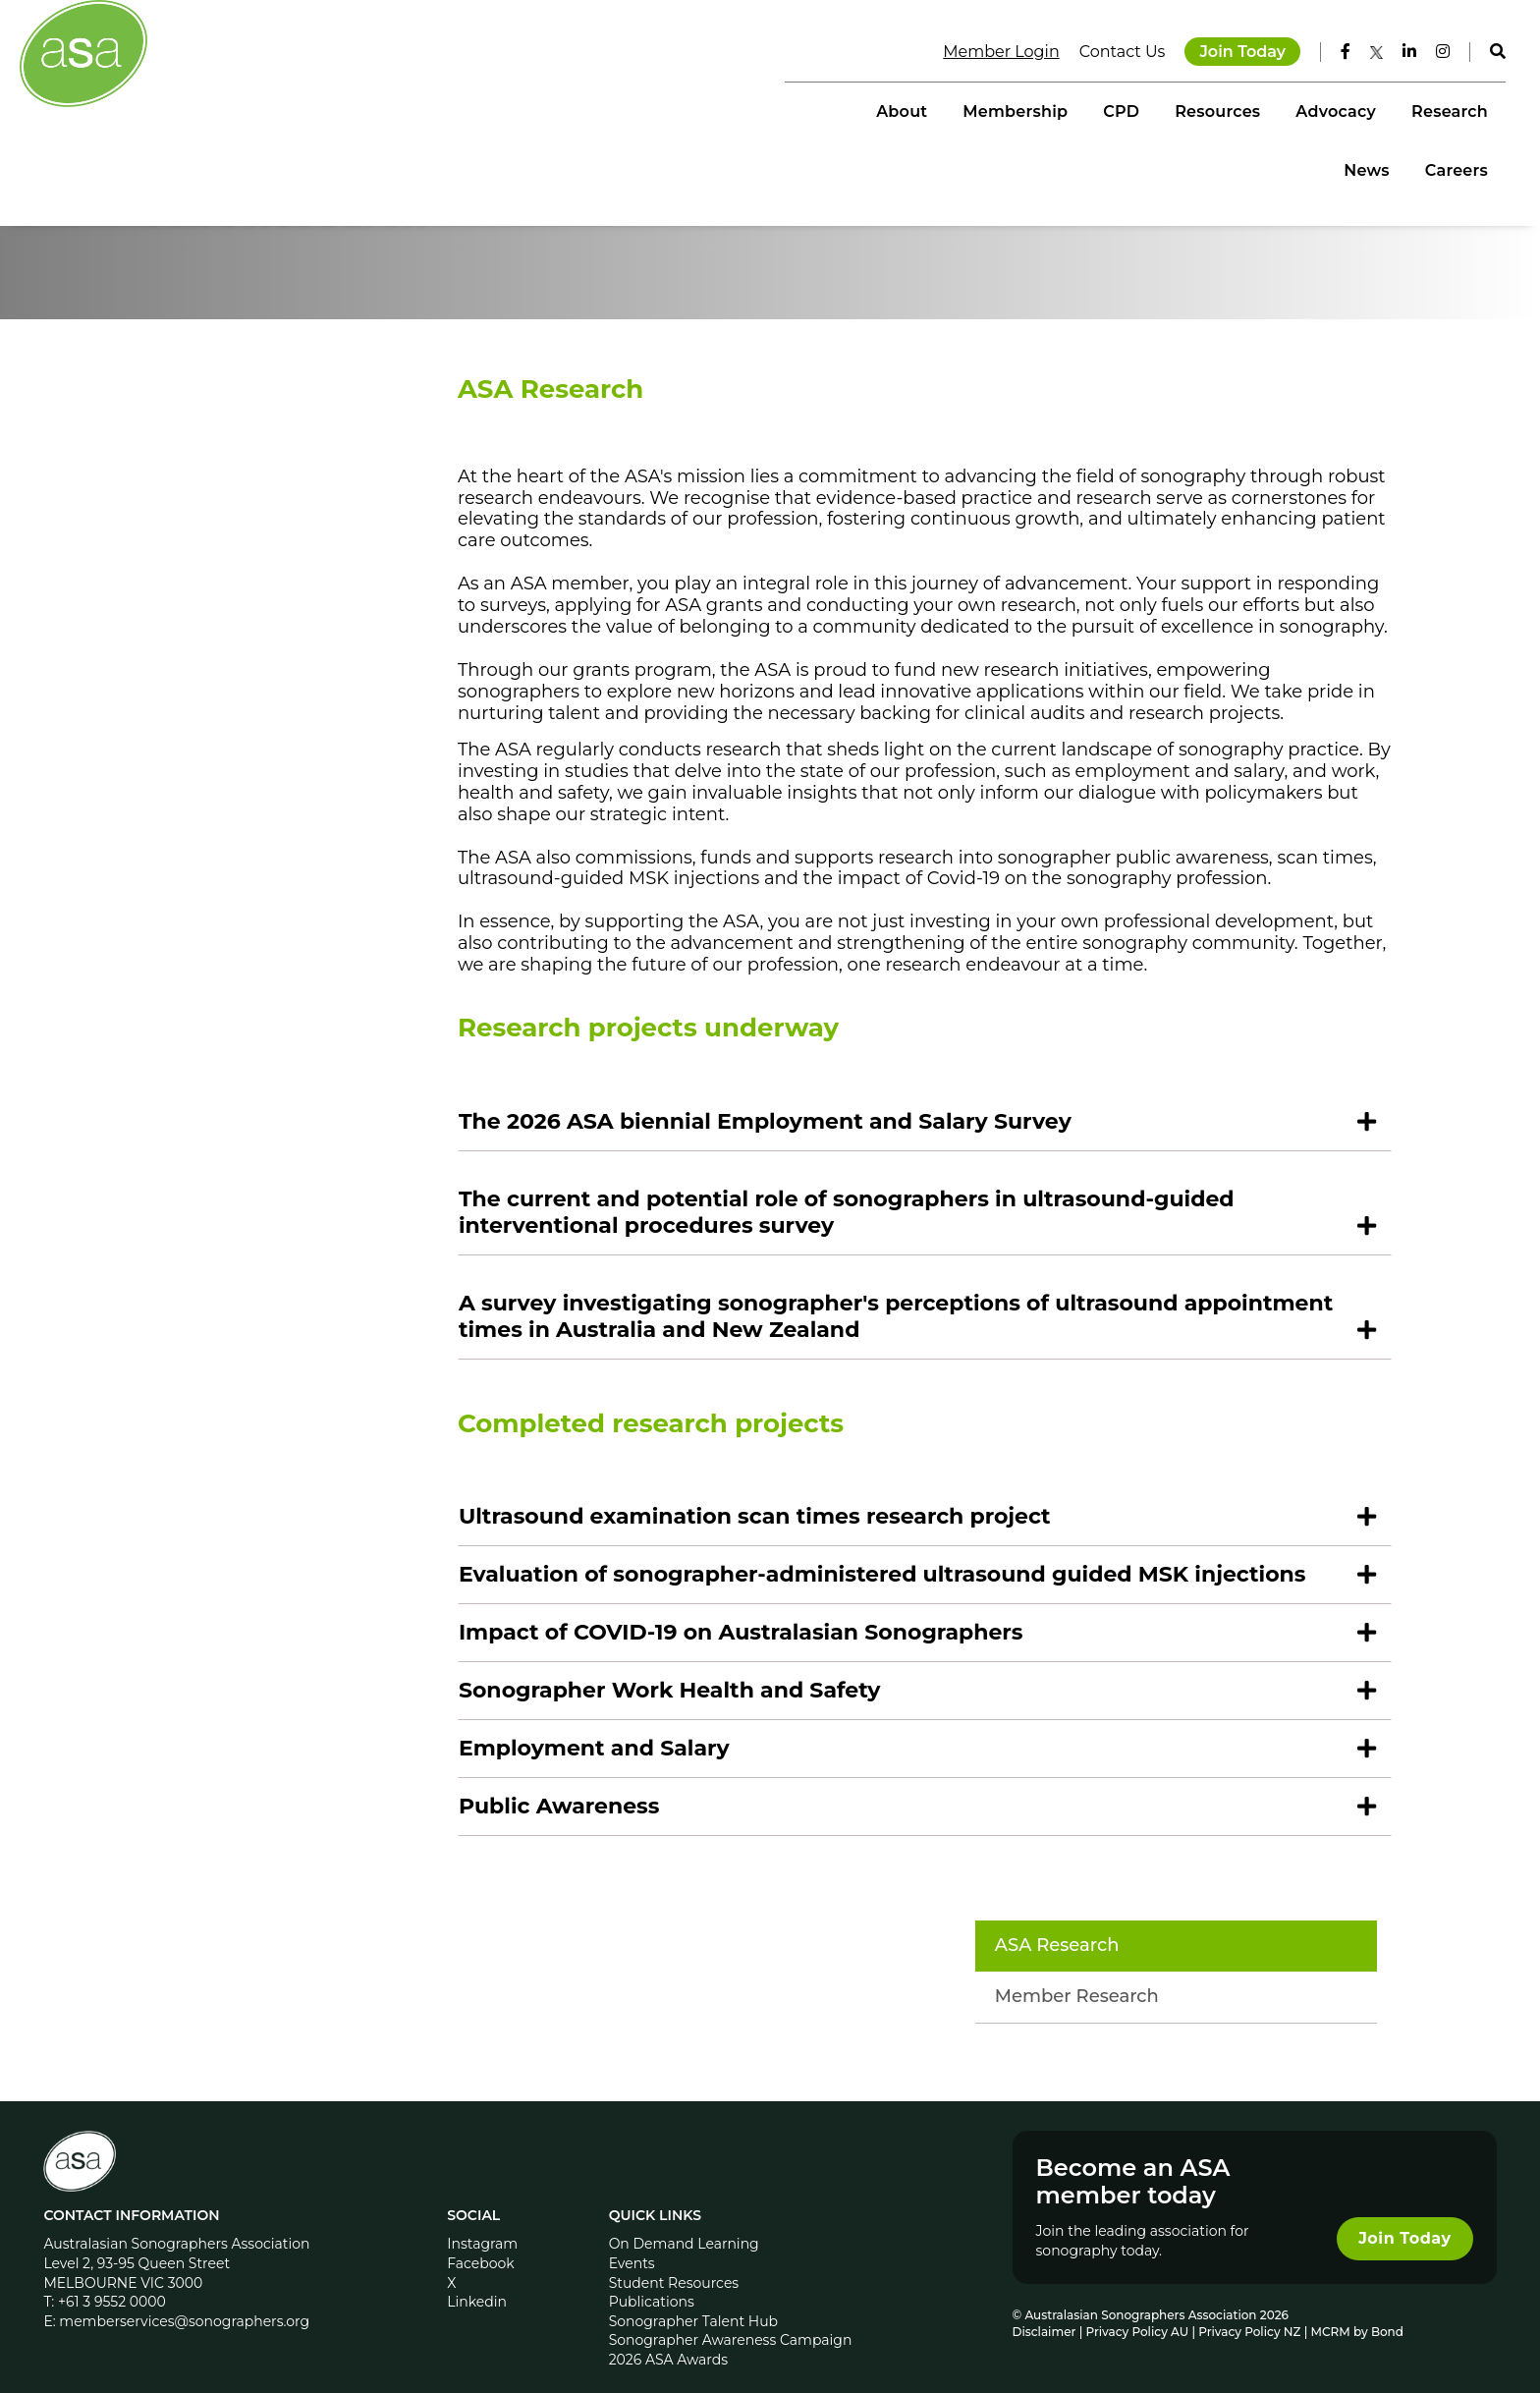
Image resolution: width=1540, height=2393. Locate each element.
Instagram (484, 2221)
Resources (1025, 108)
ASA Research (244, 479)
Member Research (264, 530)
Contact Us (1110, 48)
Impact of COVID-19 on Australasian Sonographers (786, 1746)
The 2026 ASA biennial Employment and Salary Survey (810, 1235)
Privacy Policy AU (1135, 2309)
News (1354, 108)
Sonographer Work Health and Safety (715, 1804)
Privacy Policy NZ (1249, 2309)
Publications (651, 2279)
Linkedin (479, 2279)
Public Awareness (604, 1920)
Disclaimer (1042, 2309)
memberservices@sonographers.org (188, 2299)
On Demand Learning (684, 2221)
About (709, 108)
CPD (928, 108)
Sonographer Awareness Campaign (730, 2317)
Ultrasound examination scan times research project (800, 1630)
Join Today (1229, 48)
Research (1257, 108)
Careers (1443, 108)
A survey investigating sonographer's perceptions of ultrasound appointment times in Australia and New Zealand (864, 1430)
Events (632, 2241)
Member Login (988, 48)
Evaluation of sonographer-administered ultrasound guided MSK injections (927, 1688)
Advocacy (1144, 108)
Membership (823, 108)
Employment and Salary (639, 1862)
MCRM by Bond (1355, 2309)
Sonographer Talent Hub (693, 2299)
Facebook (482, 2241)
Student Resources (674, 2260)
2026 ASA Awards (668, 2337)
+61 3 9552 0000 (116, 2279)
